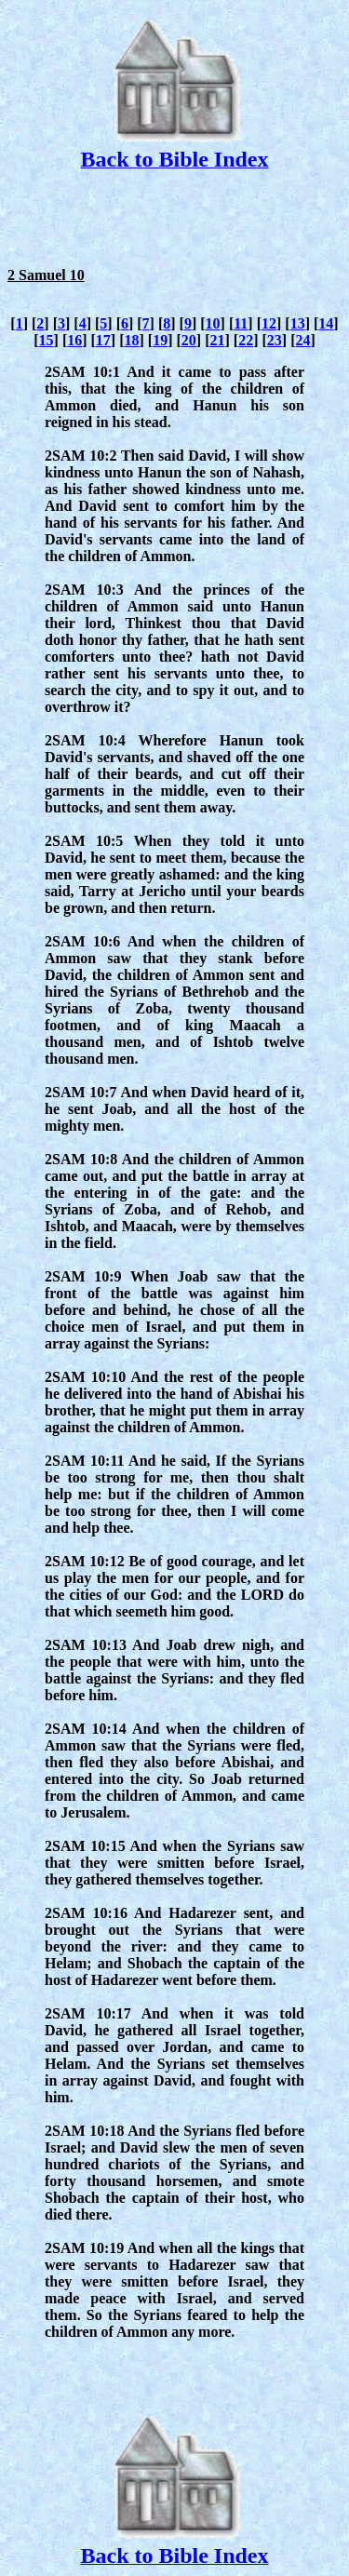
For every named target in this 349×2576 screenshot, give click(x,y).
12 (269, 323)
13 (297, 323)
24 (302, 340)
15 (46, 340)
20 (188, 340)
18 (132, 340)
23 (274, 340)
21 (216, 340)
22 (245, 340)
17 (103, 340)
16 (74, 340)
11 (241, 323)
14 (325, 323)
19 (160, 340)
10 (213, 323)
